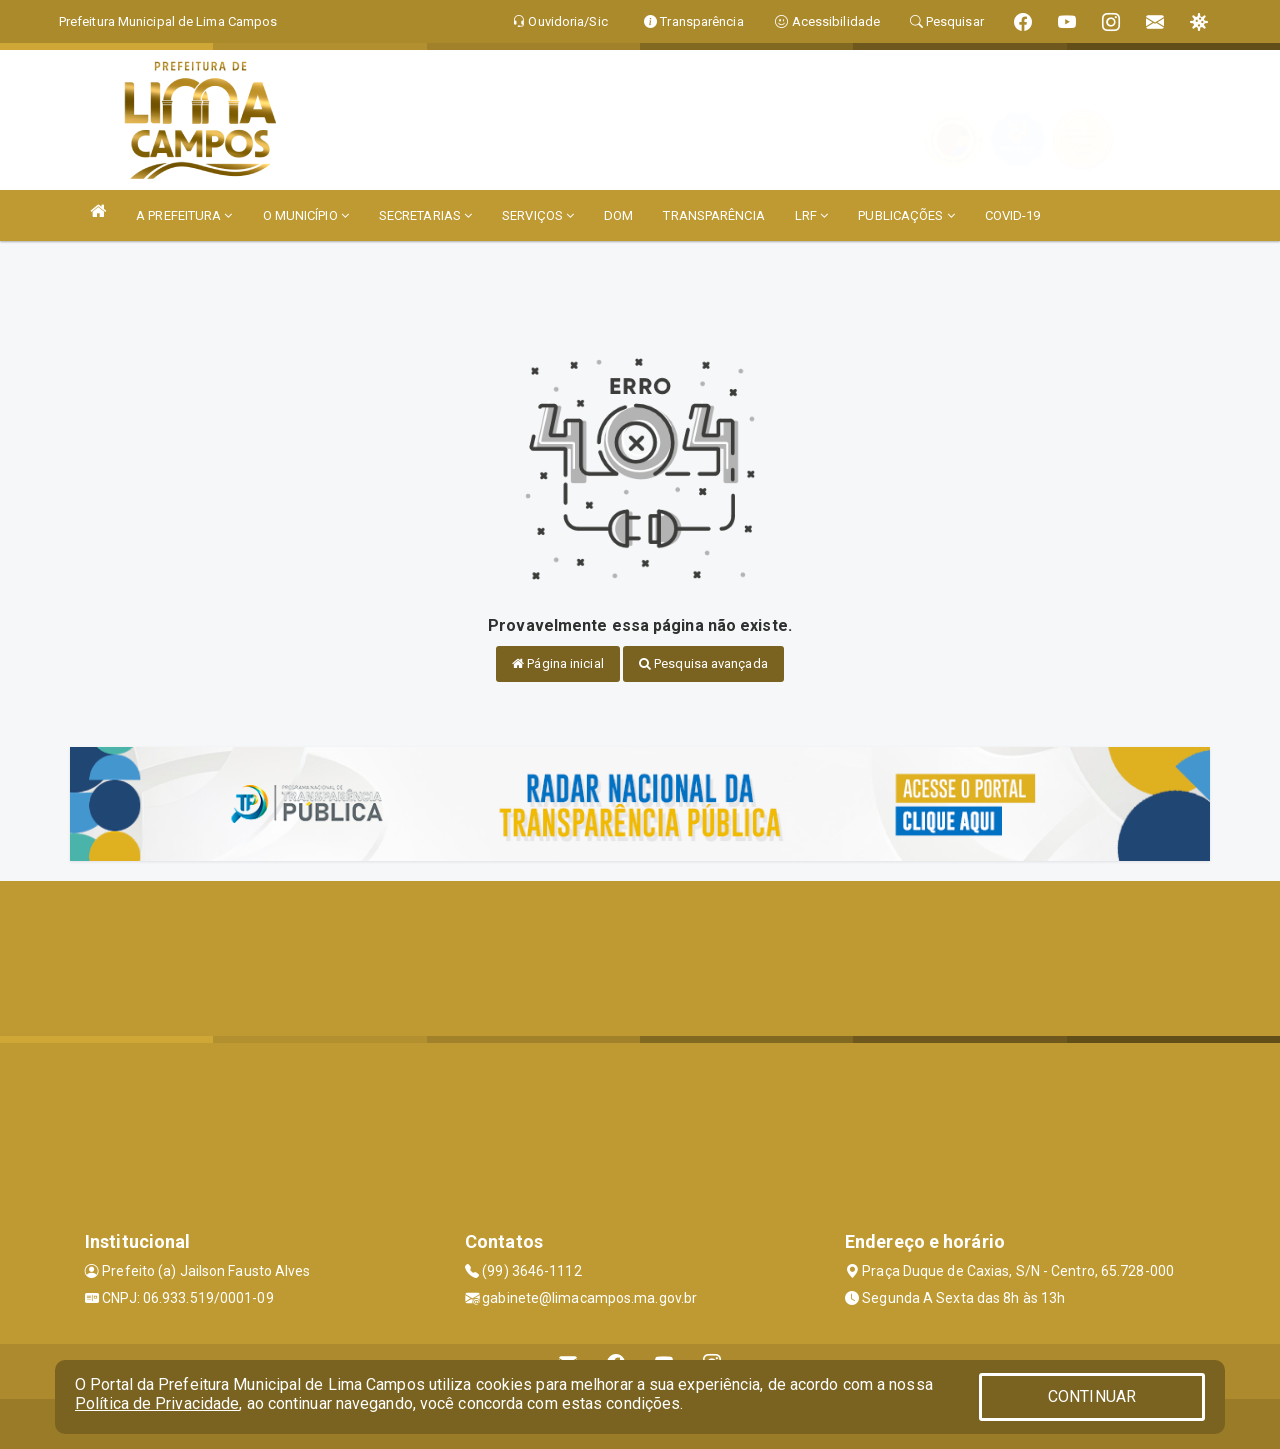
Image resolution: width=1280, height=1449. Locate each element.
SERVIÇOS (538, 215)
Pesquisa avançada (703, 663)
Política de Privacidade (157, 1403)
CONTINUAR (1092, 1396)
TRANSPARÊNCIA (713, 215)
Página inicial (558, 663)
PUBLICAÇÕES (906, 215)
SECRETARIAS (425, 215)
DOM (618, 215)
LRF (812, 215)
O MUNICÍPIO (306, 215)
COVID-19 (1013, 215)
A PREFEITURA (184, 215)
